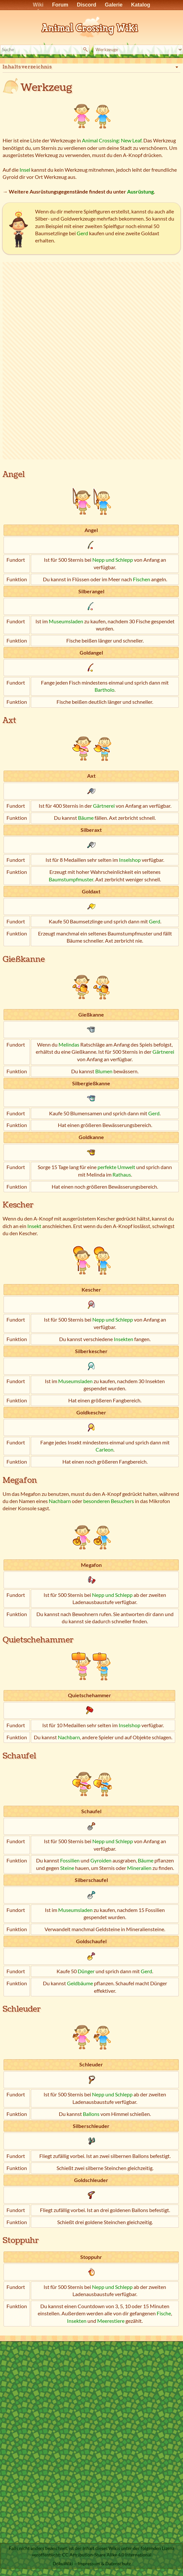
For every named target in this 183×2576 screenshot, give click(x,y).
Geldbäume (80, 1983)
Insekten (123, 1339)
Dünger (86, 1971)
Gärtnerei (104, 806)
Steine (67, 1868)
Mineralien (139, 1868)
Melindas (69, 1044)
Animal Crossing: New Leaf (111, 140)
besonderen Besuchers (108, 1501)
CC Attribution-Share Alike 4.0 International (106, 2554)
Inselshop (130, 860)
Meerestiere (110, 2321)
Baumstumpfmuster (71, 879)
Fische (164, 2313)
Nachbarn (60, 1501)
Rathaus (121, 1174)
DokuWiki (63, 2563)
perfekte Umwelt (116, 1167)
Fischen (141, 579)
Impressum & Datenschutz (104, 2563)
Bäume (86, 818)
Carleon (104, 1449)
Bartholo (104, 690)
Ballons (91, 2114)
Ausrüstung (140, 191)
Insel (25, 169)
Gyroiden (100, 1860)
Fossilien (70, 1860)
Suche (86, 49)
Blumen (103, 1071)
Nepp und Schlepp (112, 560)
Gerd (82, 233)
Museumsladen (66, 621)
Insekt (34, 1226)
